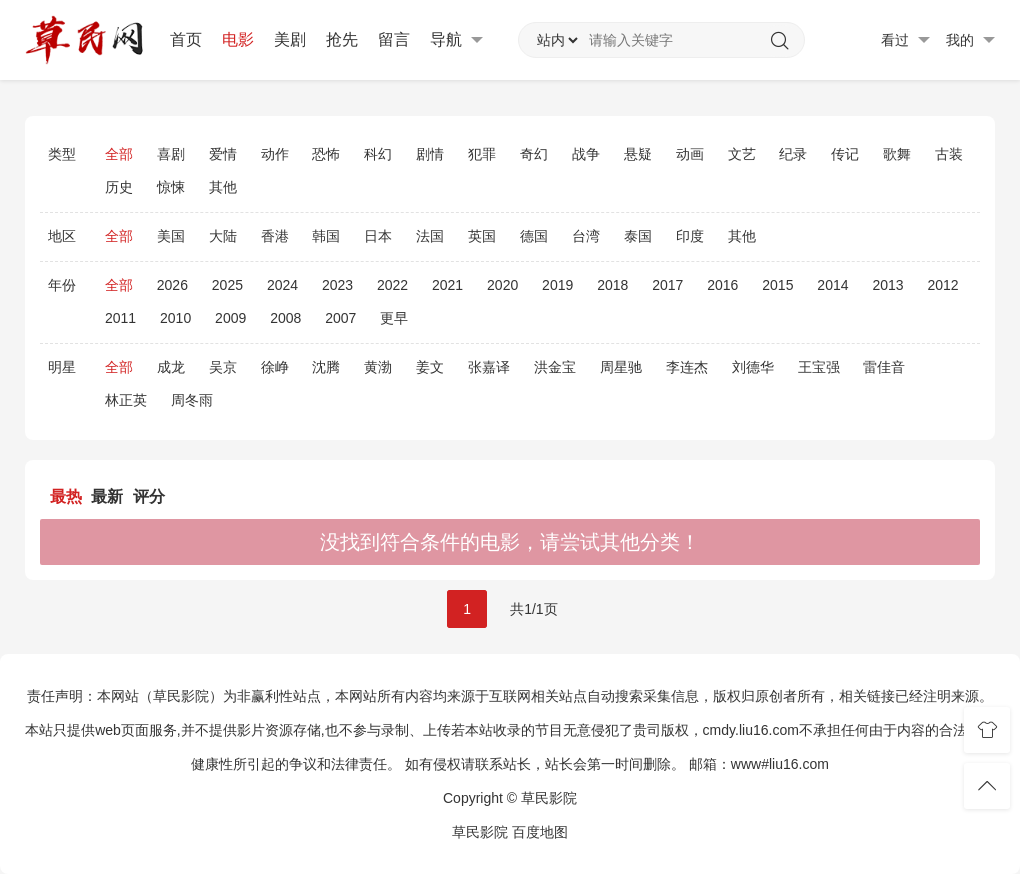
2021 (447, 285)
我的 (970, 40)
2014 (832, 285)
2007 (340, 318)
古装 (949, 154)
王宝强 (819, 367)
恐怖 (326, 154)
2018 (612, 285)
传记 (845, 154)
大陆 (223, 236)
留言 (394, 39)
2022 (392, 285)
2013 (887, 285)
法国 (430, 236)
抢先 (342, 39)
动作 (275, 154)
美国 (171, 236)
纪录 (793, 154)
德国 (534, 236)
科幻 (378, 154)
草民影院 (480, 832)
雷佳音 (884, 367)
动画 (690, 154)
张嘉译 (489, 367)
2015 (777, 285)
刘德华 (753, 367)
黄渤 (378, 367)
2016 (722, 285)
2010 (175, 318)
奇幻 (534, 154)
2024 (282, 285)
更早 (394, 318)
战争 (586, 154)
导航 (456, 40)
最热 (66, 496)
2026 (172, 285)
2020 (502, 285)
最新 (107, 496)
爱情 (223, 154)
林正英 (126, 400)
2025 (227, 285)
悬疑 (638, 154)
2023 (337, 285)
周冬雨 (192, 400)
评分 (149, 496)
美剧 (290, 39)
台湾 (586, 236)
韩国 (326, 236)
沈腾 (326, 367)
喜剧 (171, 154)
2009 (230, 318)
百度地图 (540, 832)
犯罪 (482, 154)
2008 (285, 318)
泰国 (638, 236)
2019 (557, 285)
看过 (905, 40)
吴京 (223, 367)
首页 (186, 39)
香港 (275, 236)
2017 (667, 285)
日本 (378, 236)
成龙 (171, 367)
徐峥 (275, 367)
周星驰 (621, 367)
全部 (119, 154)
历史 (119, 187)
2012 (942, 285)
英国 (482, 236)
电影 (238, 39)
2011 (120, 318)
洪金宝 (555, 367)
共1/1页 (533, 609)
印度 (690, 236)
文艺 (742, 154)
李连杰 (687, 367)
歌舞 (897, 154)
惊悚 (171, 187)
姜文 (430, 367)
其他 (223, 187)
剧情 (430, 154)
